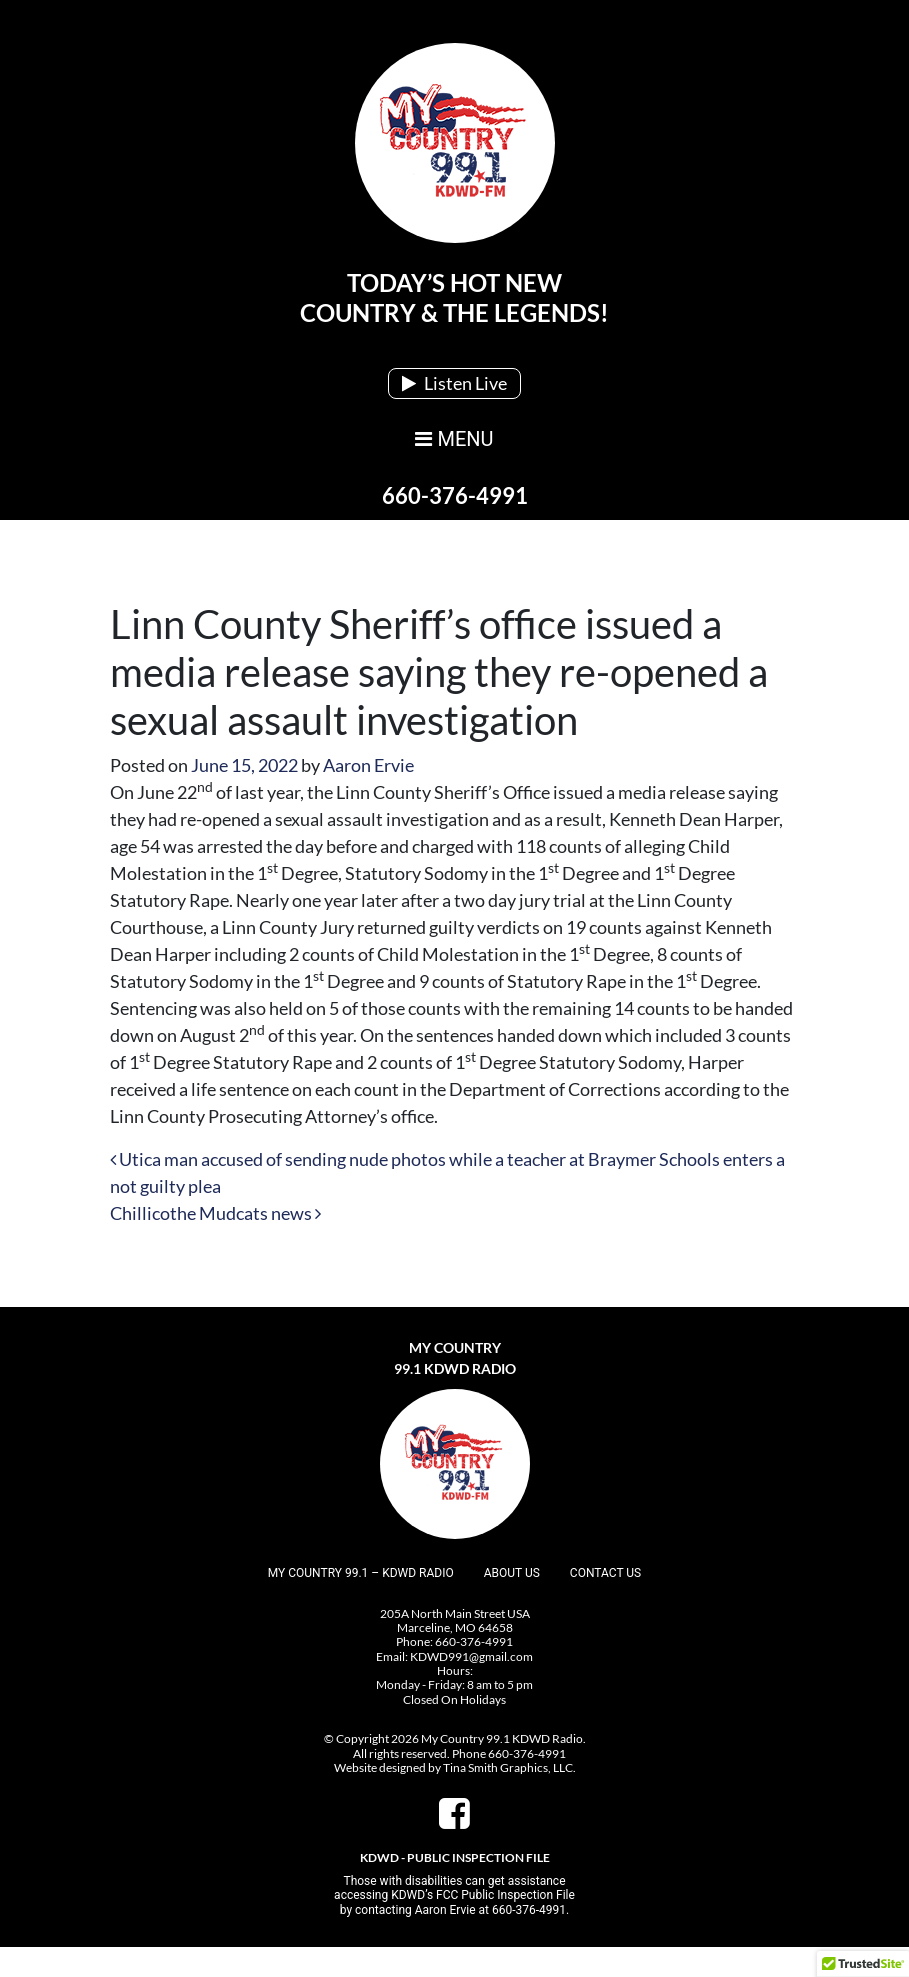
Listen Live (454, 383)
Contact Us (605, 1573)
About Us (512, 1573)
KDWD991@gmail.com (471, 1656)
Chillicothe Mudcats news (215, 1213)
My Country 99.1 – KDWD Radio (361, 1573)
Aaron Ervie (368, 765)
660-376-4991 (455, 495)
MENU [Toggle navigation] (454, 439)
